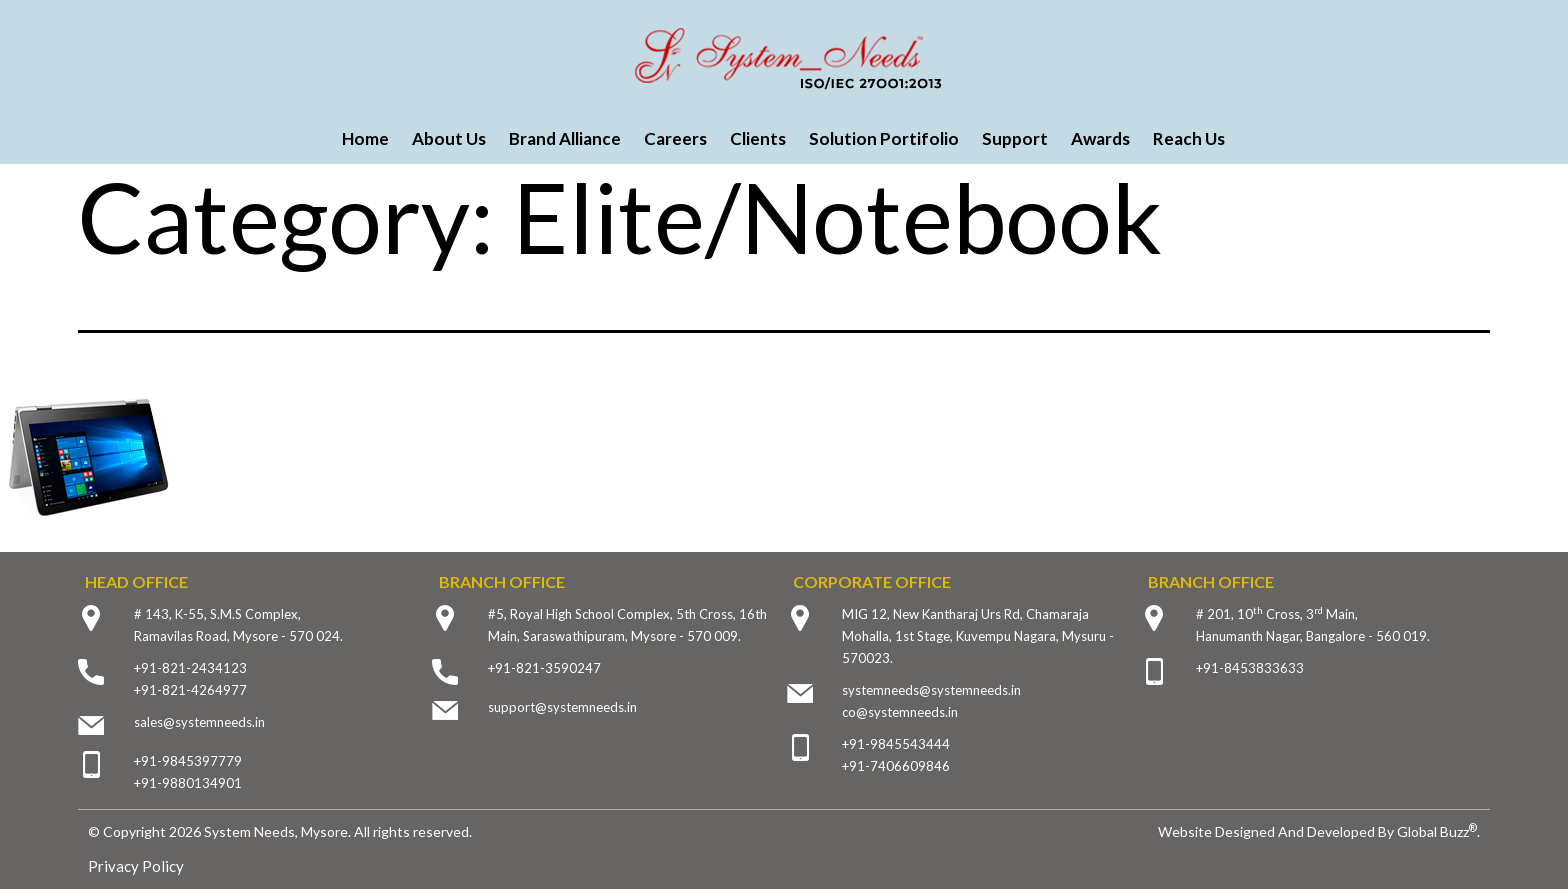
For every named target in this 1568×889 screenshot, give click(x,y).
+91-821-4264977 (190, 690)
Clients (758, 138)
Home (365, 138)
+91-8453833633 (1250, 668)
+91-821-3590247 (544, 668)
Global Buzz (1437, 831)
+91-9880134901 (188, 783)
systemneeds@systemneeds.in (931, 690)
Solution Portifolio (884, 138)
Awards (1100, 138)
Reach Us (1189, 138)
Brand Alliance (565, 138)
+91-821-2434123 (190, 668)
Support (1015, 138)
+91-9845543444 (896, 744)
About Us (449, 138)
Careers (675, 138)
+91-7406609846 (896, 766)
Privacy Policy (136, 866)
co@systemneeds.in (900, 712)
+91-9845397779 (188, 761)
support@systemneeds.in (562, 707)
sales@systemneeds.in (199, 722)
